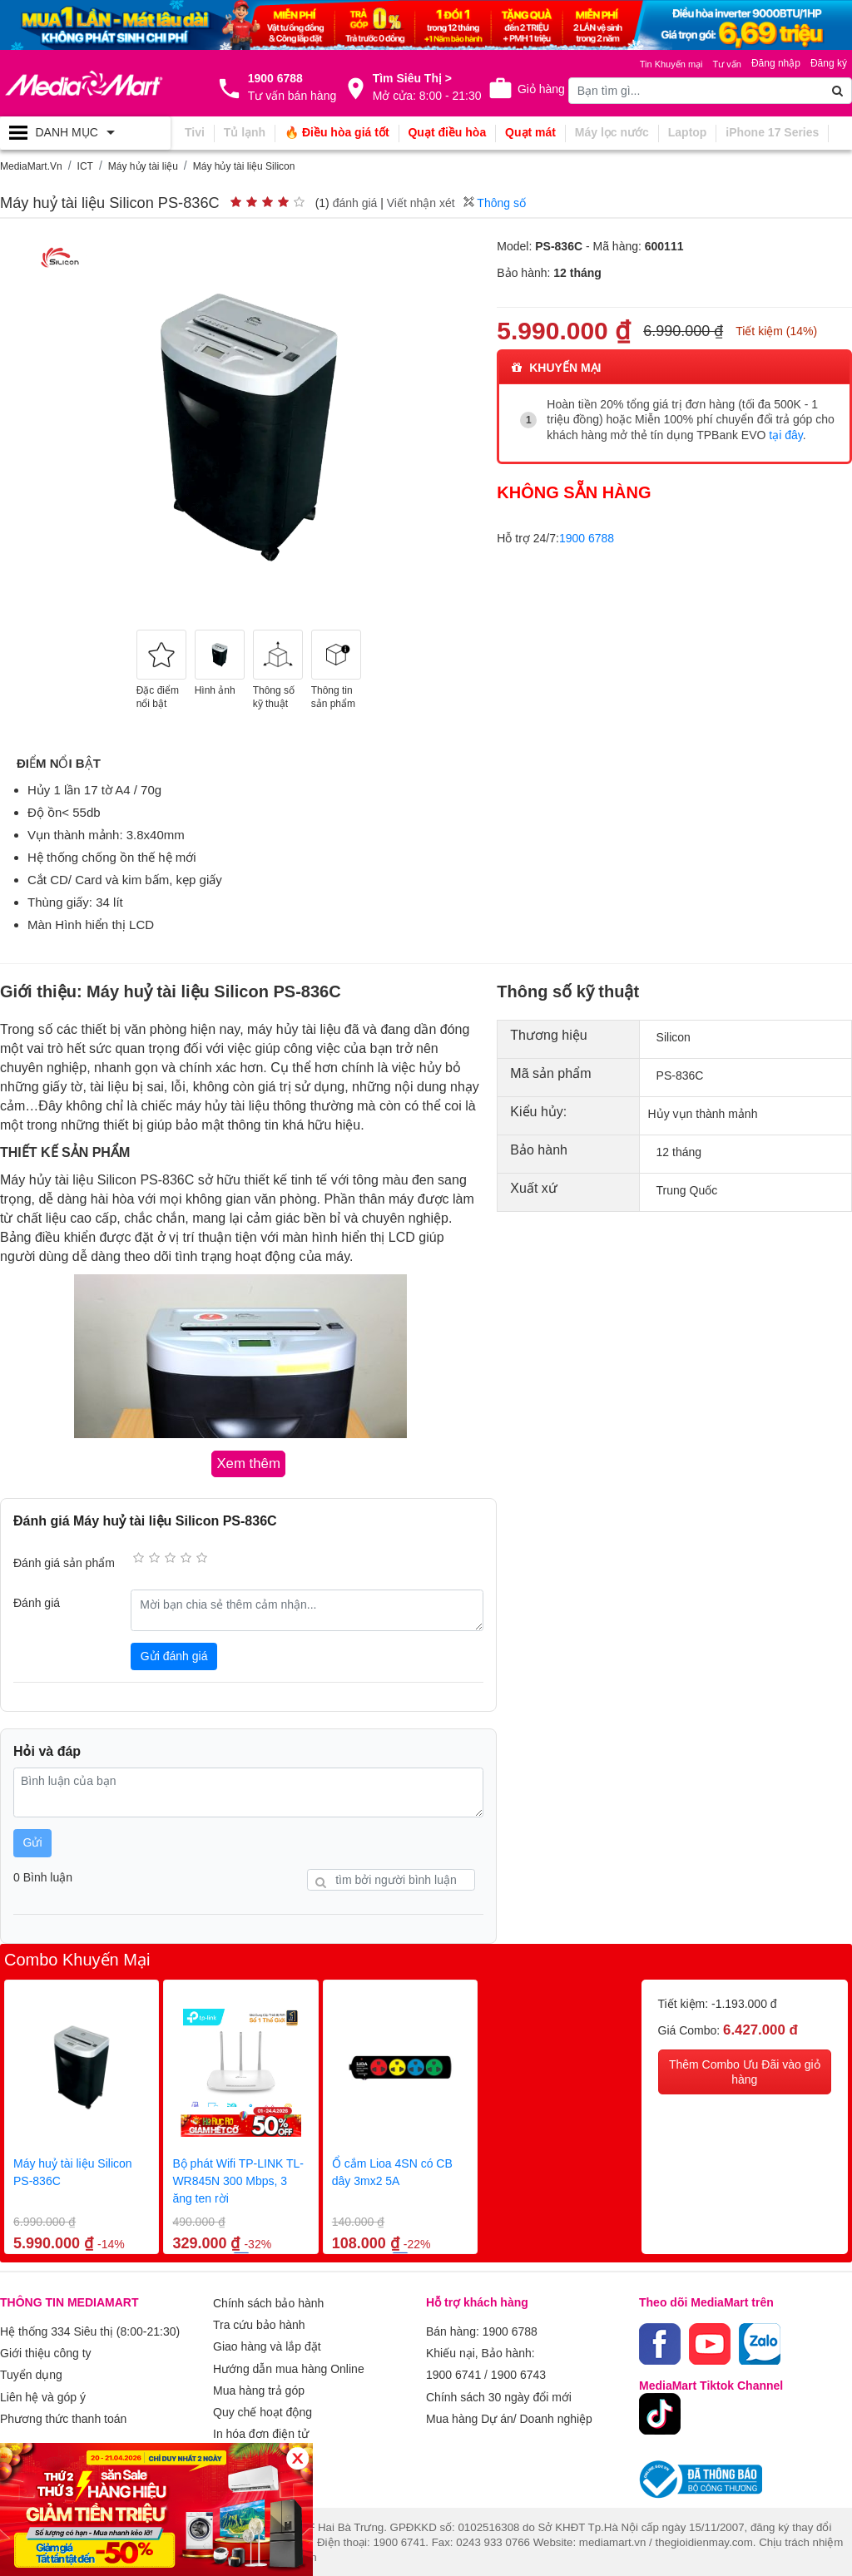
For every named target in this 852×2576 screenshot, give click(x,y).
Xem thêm (239, 2440)
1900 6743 (518, 2369)
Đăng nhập (775, 63)
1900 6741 (453, 2369)
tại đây (785, 434)
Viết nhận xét (421, 203)
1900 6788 (586, 536)
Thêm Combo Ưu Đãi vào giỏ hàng (744, 2070)
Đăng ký (828, 63)
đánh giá (355, 203)
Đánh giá (36, 1601)
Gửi (32, 1840)
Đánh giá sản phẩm (64, 1561)
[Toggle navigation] (85, 133)
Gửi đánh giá (174, 1654)
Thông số (494, 203)
